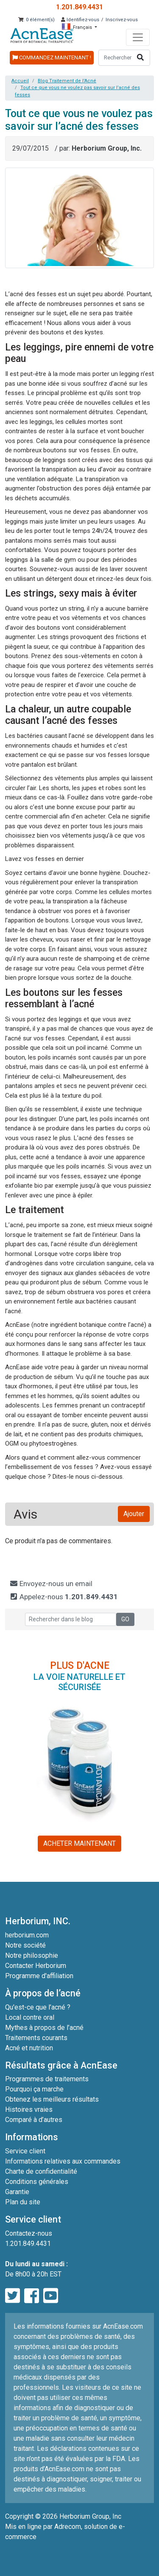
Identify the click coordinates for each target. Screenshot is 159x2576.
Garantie (17, 2192)
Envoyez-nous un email (50, 1583)
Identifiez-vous (80, 19)
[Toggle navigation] (138, 37)
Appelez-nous (63, 1596)
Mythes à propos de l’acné (44, 2028)
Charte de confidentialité (41, 2171)
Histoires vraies (29, 2109)
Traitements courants (36, 2038)
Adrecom (67, 2527)
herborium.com (27, 1935)
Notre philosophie (31, 1955)
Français (77, 26)
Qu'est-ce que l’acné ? (37, 2007)
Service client (25, 2151)
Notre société (25, 1945)
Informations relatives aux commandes (62, 2161)
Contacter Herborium (35, 1966)
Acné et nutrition (29, 2048)
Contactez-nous (28, 2233)
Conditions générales (36, 2182)
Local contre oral (29, 2017)
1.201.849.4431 (79, 7)
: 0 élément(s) (36, 19)
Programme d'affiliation (39, 1976)
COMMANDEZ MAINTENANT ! (51, 57)
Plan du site (22, 2202)
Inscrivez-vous (122, 19)
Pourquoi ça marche (34, 2089)
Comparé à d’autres (33, 2120)
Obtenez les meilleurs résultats (52, 2099)
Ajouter (133, 1514)
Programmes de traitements (47, 2079)
